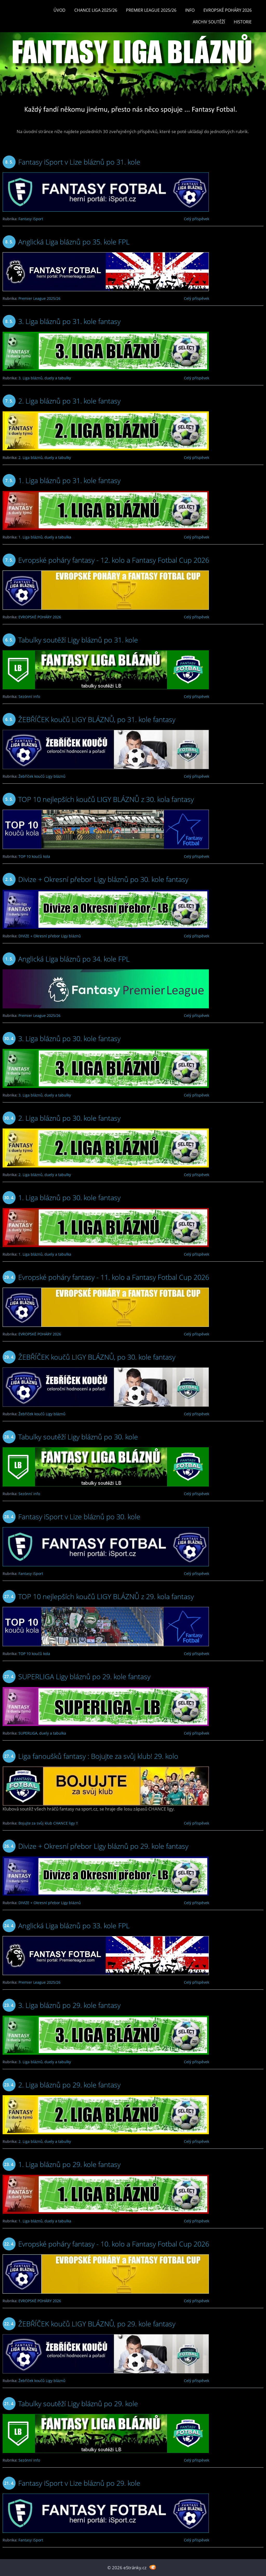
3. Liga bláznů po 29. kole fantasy (69, 2005)
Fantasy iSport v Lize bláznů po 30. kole (79, 1516)
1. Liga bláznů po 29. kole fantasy (69, 2164)
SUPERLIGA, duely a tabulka (42, 1733)
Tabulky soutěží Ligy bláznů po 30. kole (78, 1437)
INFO (190, 10)
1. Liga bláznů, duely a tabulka (44, 537)
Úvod (59, 10)
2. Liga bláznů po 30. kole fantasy (69, 1118)
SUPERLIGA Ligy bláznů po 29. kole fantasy (84, 1676)
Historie (243, 22)
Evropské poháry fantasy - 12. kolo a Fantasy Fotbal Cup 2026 (113, 560)
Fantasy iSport (30, 218)
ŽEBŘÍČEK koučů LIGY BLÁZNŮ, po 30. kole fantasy (96, 1357)
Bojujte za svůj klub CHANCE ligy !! (48, 1823)
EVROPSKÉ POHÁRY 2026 (227, 10)
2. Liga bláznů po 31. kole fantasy (69, 401)
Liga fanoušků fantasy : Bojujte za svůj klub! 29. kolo (98, 1756)
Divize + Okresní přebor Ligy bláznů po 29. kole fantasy (103, 1846)
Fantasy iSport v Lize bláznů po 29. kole (79, 2483)
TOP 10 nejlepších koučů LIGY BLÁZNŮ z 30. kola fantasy (106, 799)
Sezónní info (29, 696)
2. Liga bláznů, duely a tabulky (44, 457)
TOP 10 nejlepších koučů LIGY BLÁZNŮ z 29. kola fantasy (106, 1596)
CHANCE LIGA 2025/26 (95, 10)
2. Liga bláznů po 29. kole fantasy (69, 2085)
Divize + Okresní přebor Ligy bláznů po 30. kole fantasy (103, 879)
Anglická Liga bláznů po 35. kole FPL (74, 241)
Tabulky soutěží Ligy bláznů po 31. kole (78, 640)
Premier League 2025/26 (151, 10)
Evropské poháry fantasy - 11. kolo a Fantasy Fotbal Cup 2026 (113, 1277)
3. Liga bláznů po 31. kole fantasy (69, 321)
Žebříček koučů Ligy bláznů (41, 776)
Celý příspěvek (196, 218)
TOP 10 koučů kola (34, 856)
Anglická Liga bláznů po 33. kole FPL (74, 1925)
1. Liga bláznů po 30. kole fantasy (69, 1197)
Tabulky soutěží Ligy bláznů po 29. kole (78, 2403)
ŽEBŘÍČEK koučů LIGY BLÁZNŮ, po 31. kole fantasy (96, 719)
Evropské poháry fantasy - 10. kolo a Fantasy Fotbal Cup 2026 (113, 2244)
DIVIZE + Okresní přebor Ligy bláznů (49, 935)
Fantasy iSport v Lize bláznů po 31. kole (79, 162)
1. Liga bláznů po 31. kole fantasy (69, 480)
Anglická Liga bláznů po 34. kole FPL (74, 959)
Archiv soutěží (209, 22)
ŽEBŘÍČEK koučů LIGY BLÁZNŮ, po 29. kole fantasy (96, 2323)
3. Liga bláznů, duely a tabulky (44, 377)
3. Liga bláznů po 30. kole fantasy (69, 1038)
